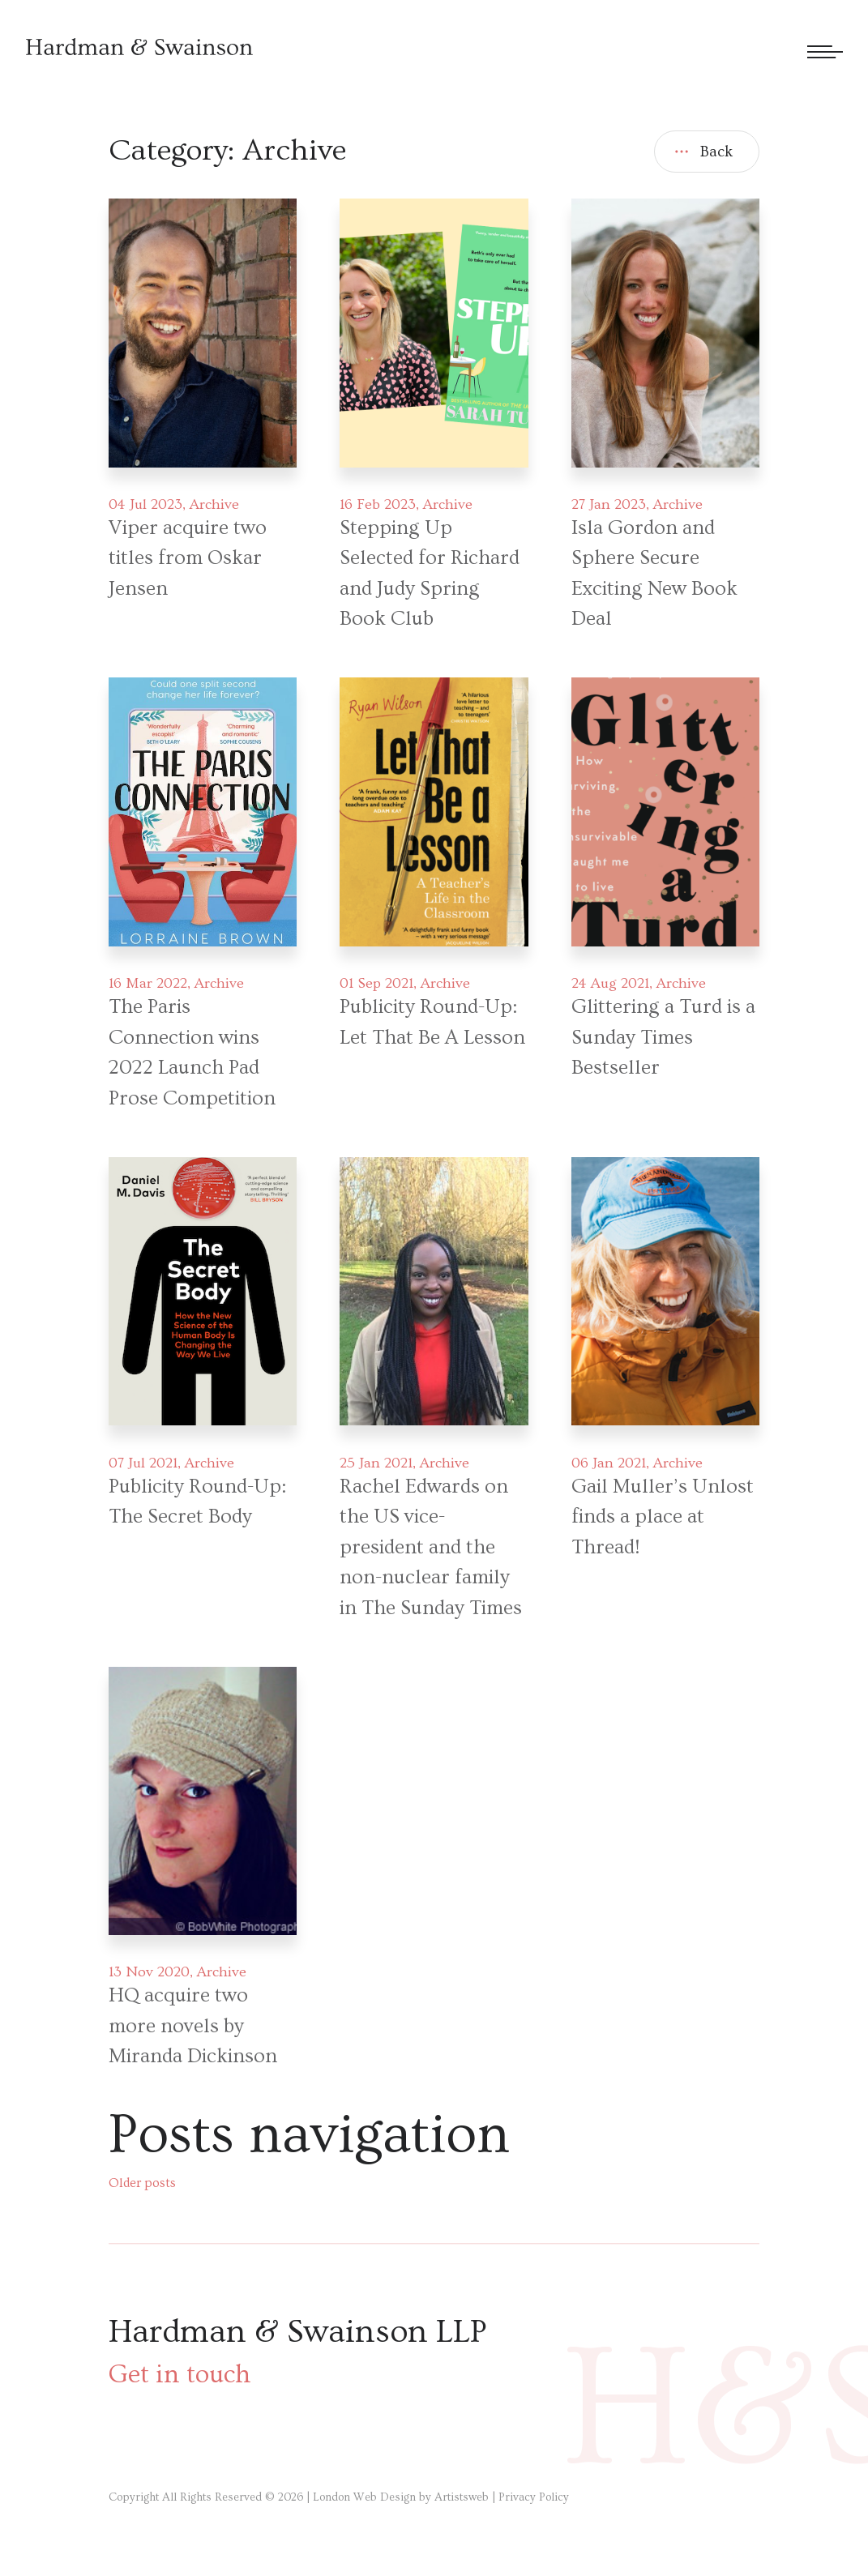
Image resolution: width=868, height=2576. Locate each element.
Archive (214, 504)
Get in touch (180, 2374)
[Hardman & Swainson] (139, 46)
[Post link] (202, 332)
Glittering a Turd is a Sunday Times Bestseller (663, 1037)
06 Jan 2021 (608, 1463)
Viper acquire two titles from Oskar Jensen (188, 558)
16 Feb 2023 (378, 504)
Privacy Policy (533, 2497)
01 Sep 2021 (376, 983)
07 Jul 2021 (143, 1463)
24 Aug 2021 (610, 983)
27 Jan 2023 (608, 504)
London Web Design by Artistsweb (401, 2497)
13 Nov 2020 (149, 1971)
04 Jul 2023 (145, 504)
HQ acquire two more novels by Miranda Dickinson (193, 2026)
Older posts (142, 2183)
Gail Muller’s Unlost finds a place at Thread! (662, 1517)
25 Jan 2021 (376, 1463)
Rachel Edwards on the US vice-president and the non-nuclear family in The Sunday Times (431, 1547)
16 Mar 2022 (148, 983)
